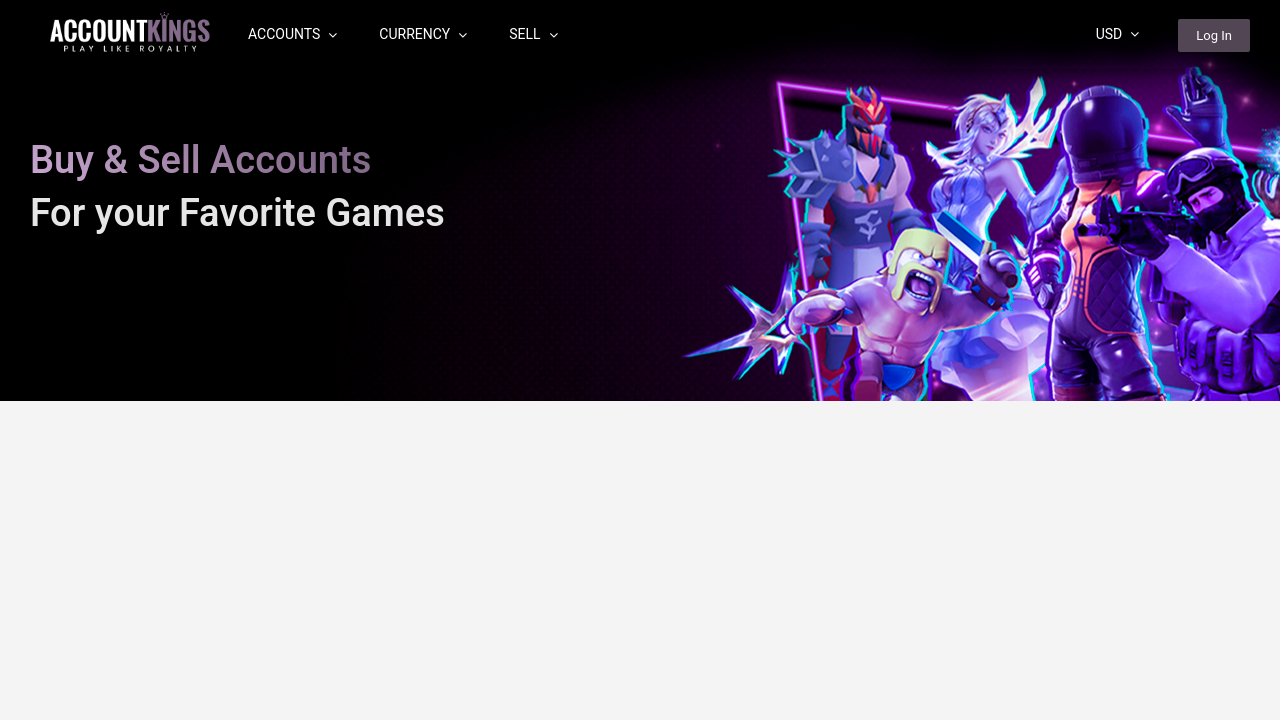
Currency (423, 34)
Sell (533, 34)
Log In (1214, 35)
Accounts (292, 34)
